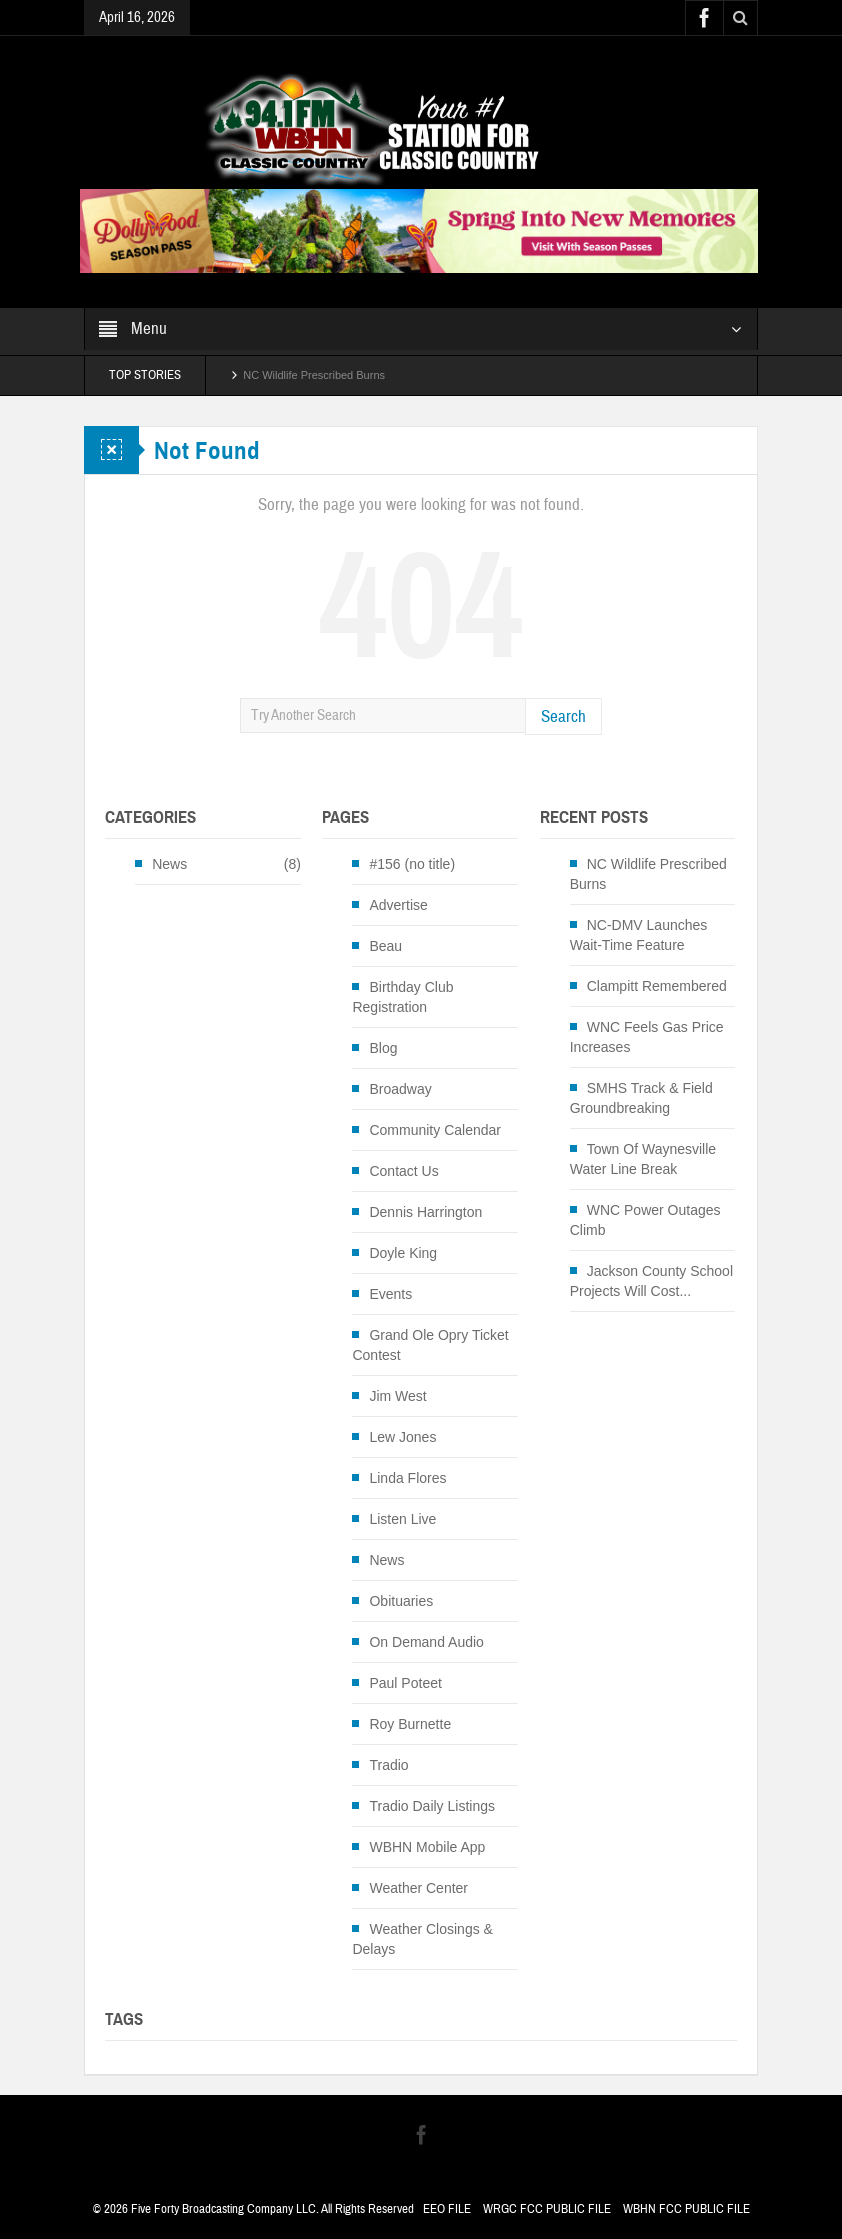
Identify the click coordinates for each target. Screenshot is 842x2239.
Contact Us (403, 1171)
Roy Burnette (410, 1724)
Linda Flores (407, 1478)
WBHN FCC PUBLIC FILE (686, 2209)
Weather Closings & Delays (422, 1939)
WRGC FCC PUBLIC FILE (547, 2209)
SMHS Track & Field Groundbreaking (641, 1098)
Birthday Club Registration (402, 997)
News (169, 864)
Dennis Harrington (425, 1212)
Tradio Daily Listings (432, 1806)
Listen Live (402, 1519)
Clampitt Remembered (657, 986)
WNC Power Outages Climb (645, 1220)
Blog (383, 1048)
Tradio (388, 1765)
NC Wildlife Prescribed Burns (314, 375)
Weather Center (418, 1888)
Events (390, 1294)
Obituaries (401, 1601)
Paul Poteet (405, 1683)
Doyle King (403, 1253)
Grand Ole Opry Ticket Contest (430, 1345)
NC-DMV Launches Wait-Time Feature (639, 935)
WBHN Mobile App (427, 1847)
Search (563, 716)
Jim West (397, 1396)
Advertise (398, 905)
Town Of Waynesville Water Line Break (643, 1159)
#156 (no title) (412, 864)
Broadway (400, 1089)
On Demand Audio (426, 1642)
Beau (385, 946)
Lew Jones (402, 1437)
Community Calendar (435, 1130)
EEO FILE (447, 2209)
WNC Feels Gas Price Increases (647, 1037)
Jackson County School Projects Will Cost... (651, 1281)
